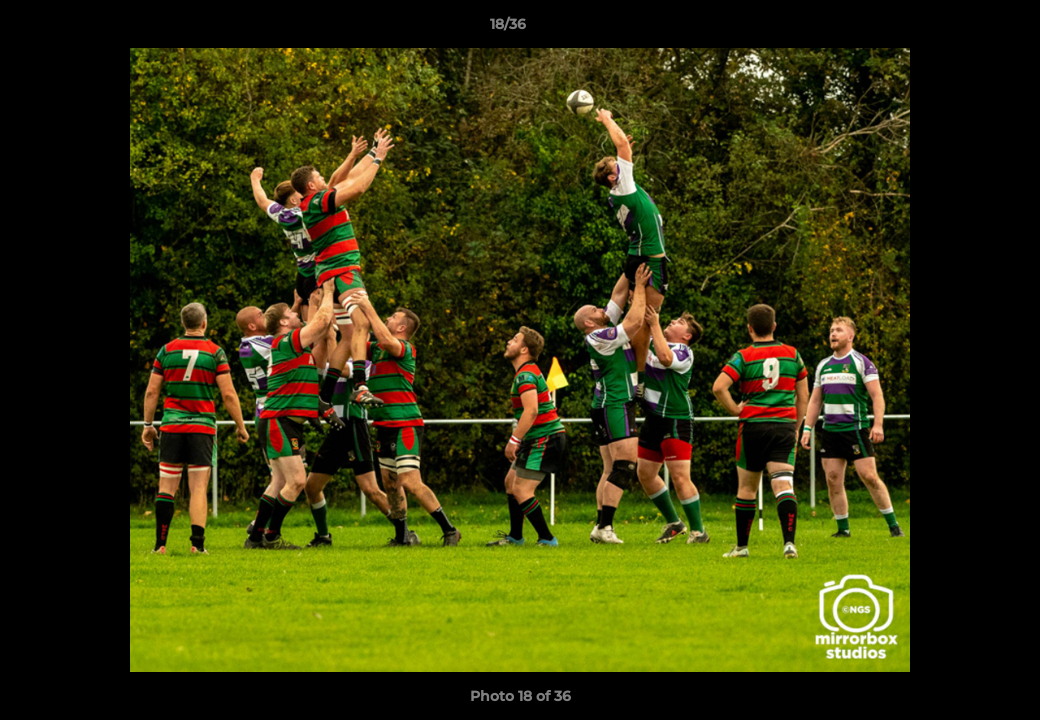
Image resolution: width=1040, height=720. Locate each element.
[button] (956, 29)
